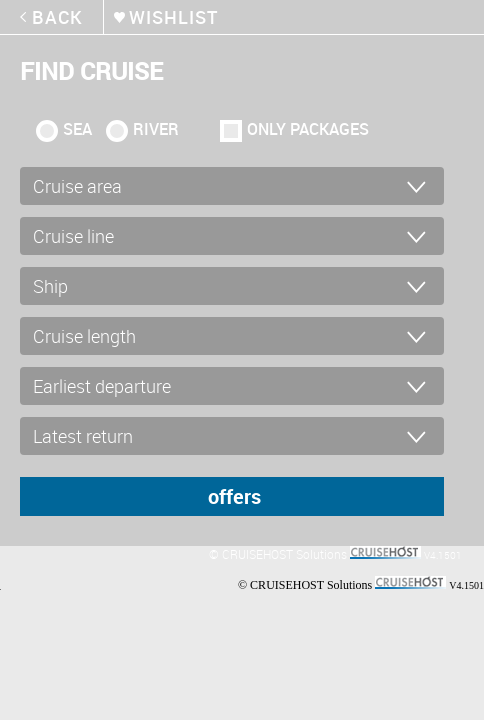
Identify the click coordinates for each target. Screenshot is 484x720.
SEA (77, 129)
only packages (308, 129)
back (57, 17)
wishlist (173, 17)
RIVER (156, 129)
